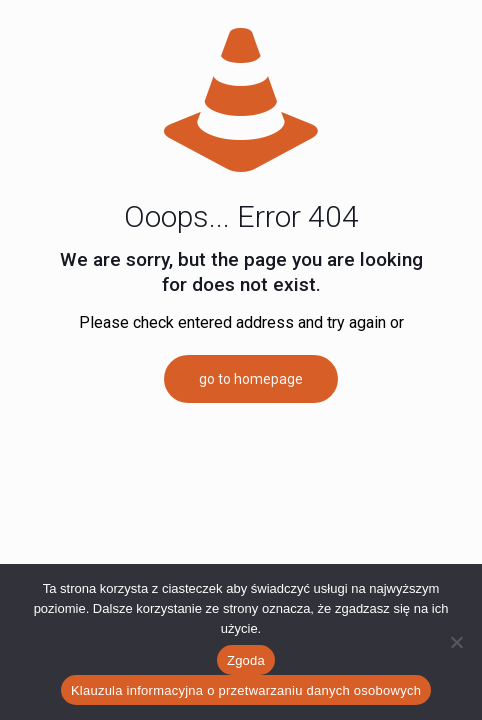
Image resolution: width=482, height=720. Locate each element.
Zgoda (246, 660)
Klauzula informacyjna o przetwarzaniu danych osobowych (246, 690)
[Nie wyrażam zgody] (457, 642)
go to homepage (251, 379)
